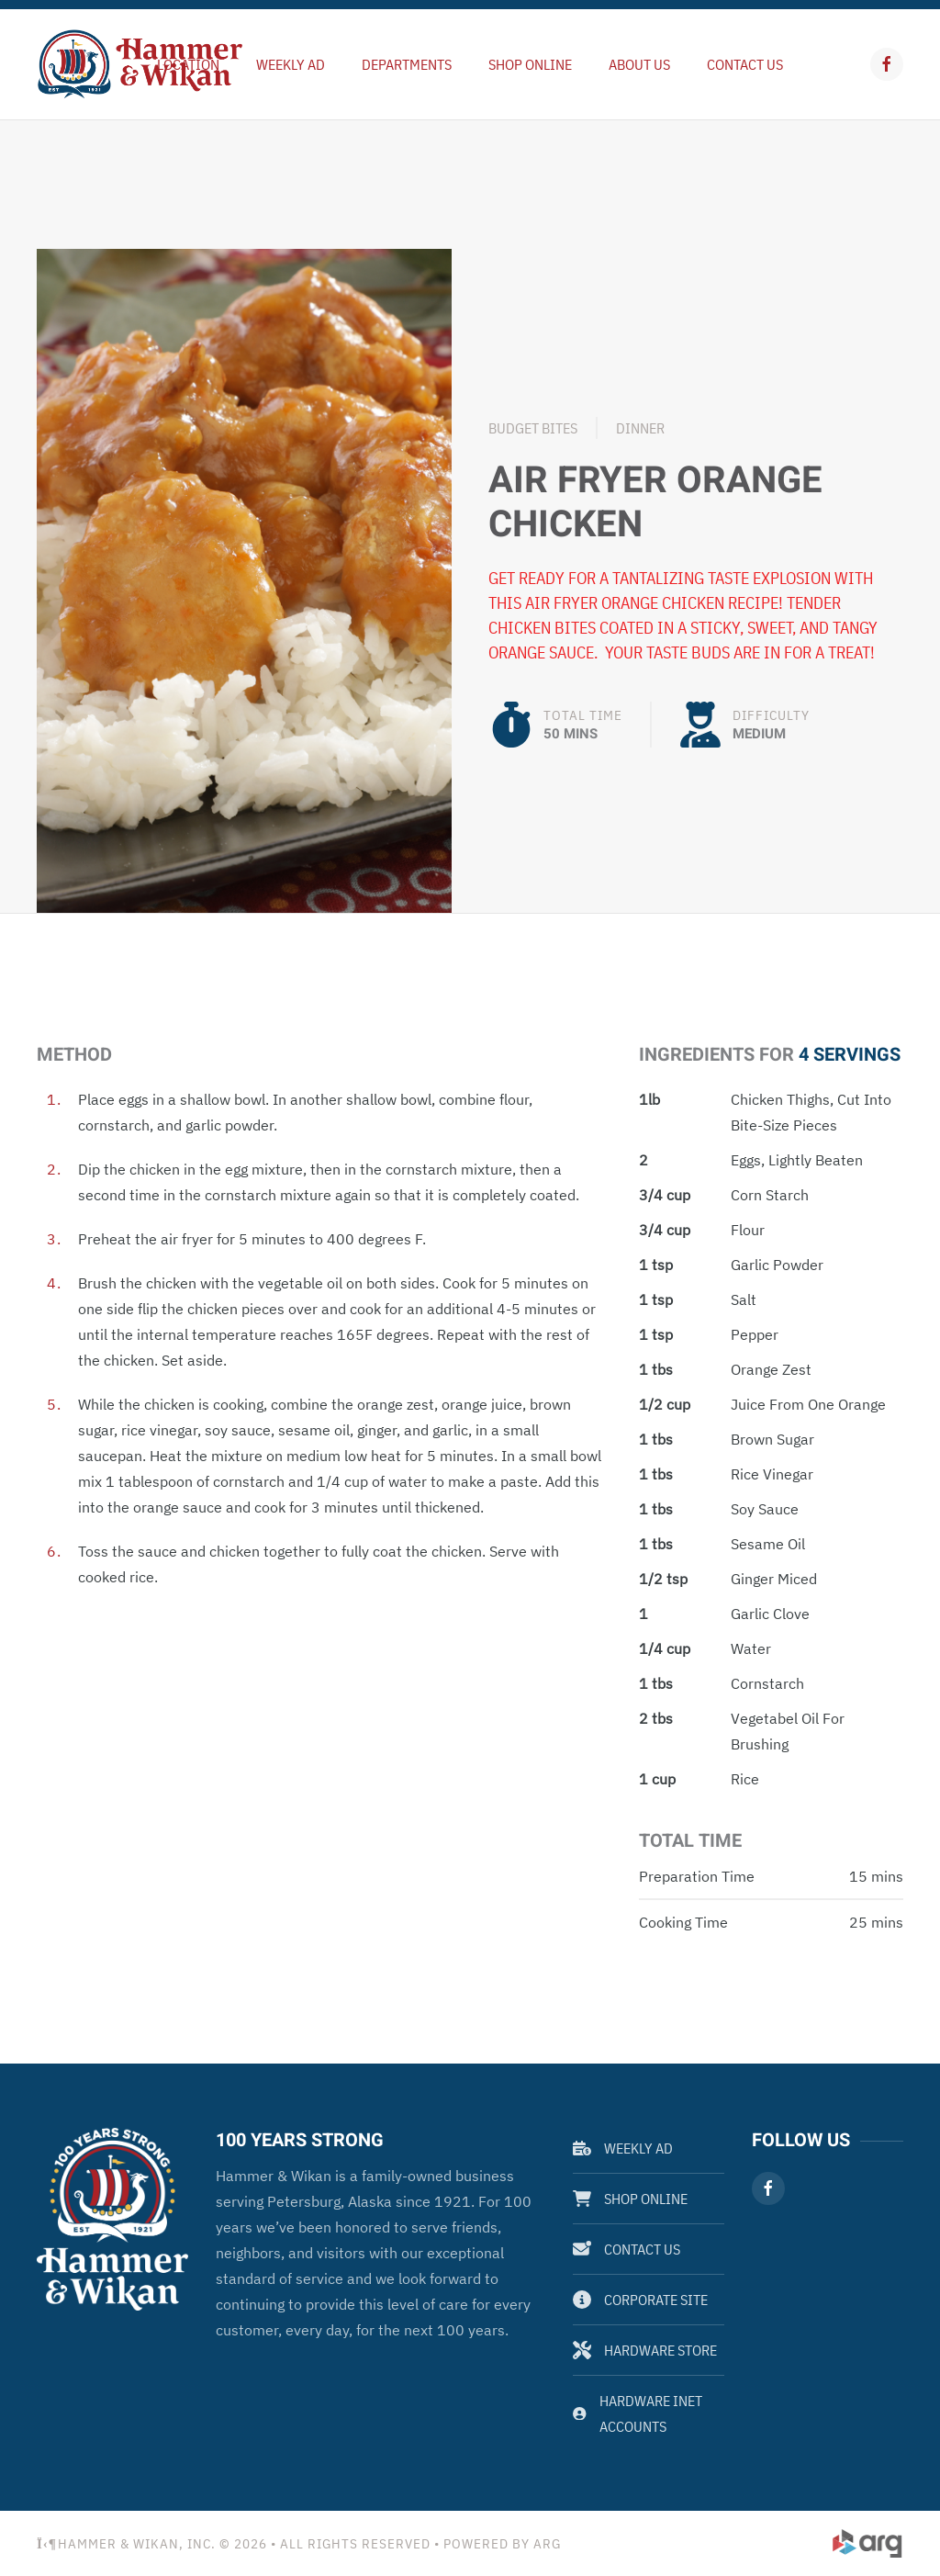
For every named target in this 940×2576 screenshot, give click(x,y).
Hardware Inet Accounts (637, 2413)
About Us (639, 64)
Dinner (640, 428)
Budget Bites (532, 428)
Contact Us (745, 64)
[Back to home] (140, 64)
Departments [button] (407, 64)
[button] (244, 579)
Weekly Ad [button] (290, 64)
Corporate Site (640, 2299)
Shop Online (530, 64)
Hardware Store (645, 2350)
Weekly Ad (623, 2148)
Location (188, 64)
